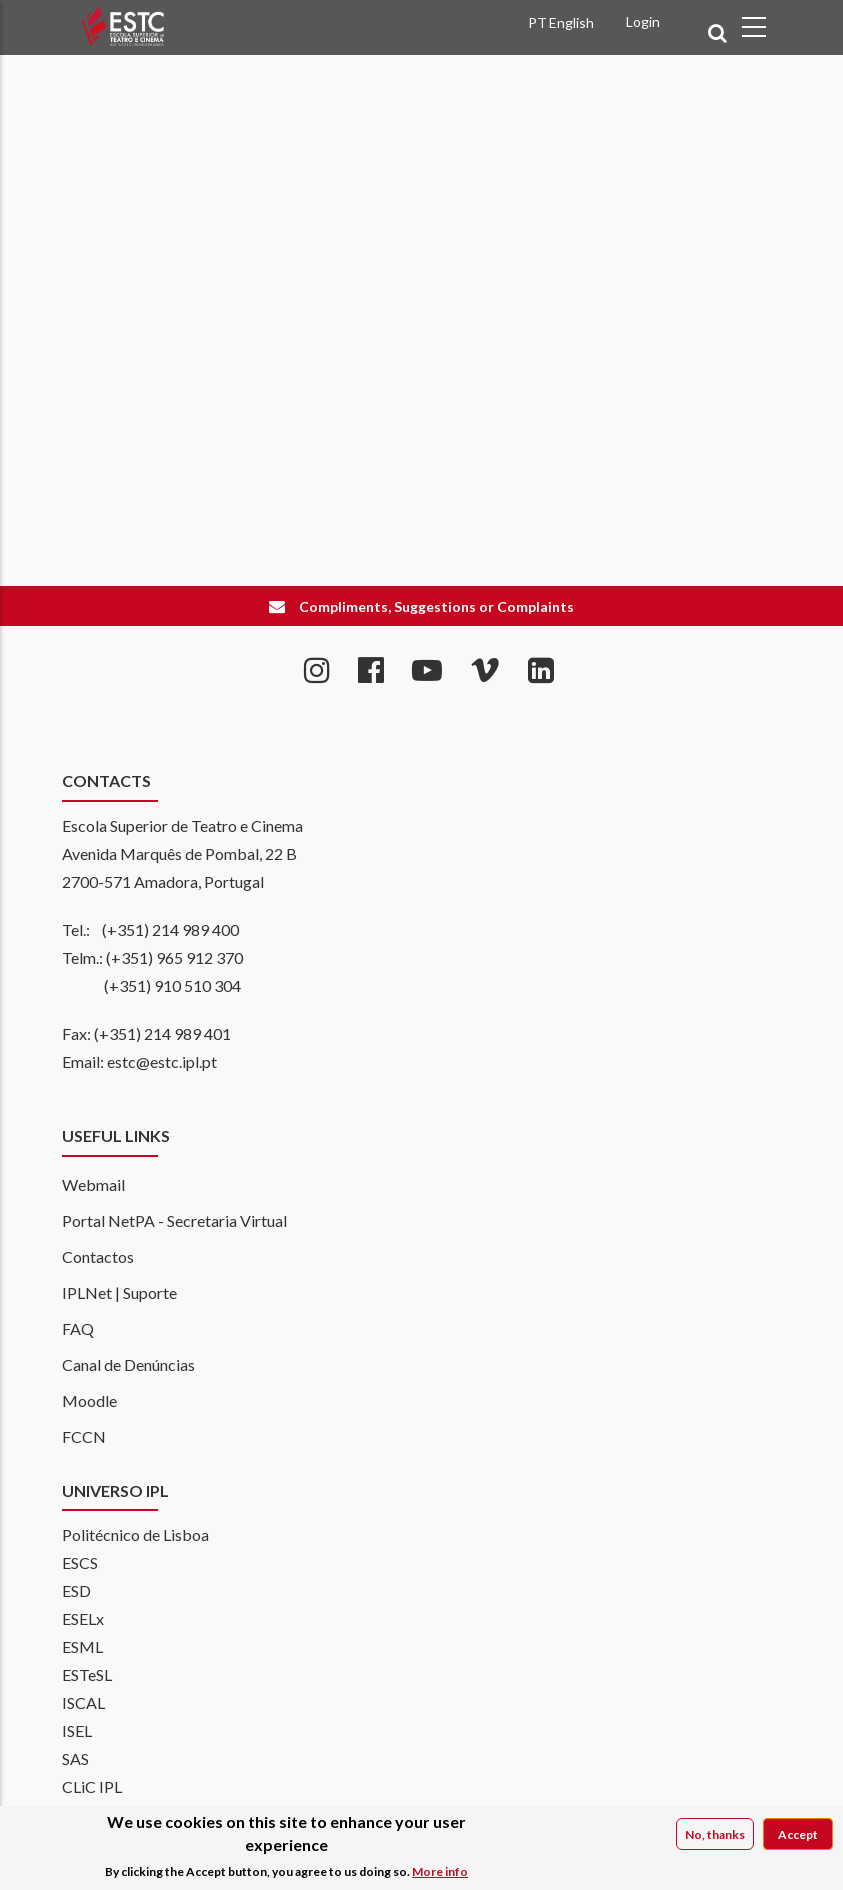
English (571, 22)
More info (440, 1872)
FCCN (84, 1436)
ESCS (80, 1562)
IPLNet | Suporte (119, 1292)
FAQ (78, 1328)
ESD (76, 1590)
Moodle (89, 1400)
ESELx (83, 1618)
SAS (75, 1758)
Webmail (93, 1184)
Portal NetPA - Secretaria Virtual (174, 1220)
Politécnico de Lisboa (135, 1534)
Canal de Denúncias (128, 1364)
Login (643, 21)
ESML (82, 1646)
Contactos (98, 1256)
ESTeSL (87, 1674)
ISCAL (83, 1702)
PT (537, 22)
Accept (798, 1835)
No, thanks (715, 1835)
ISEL (77, 1730)
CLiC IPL (92, 1786)
